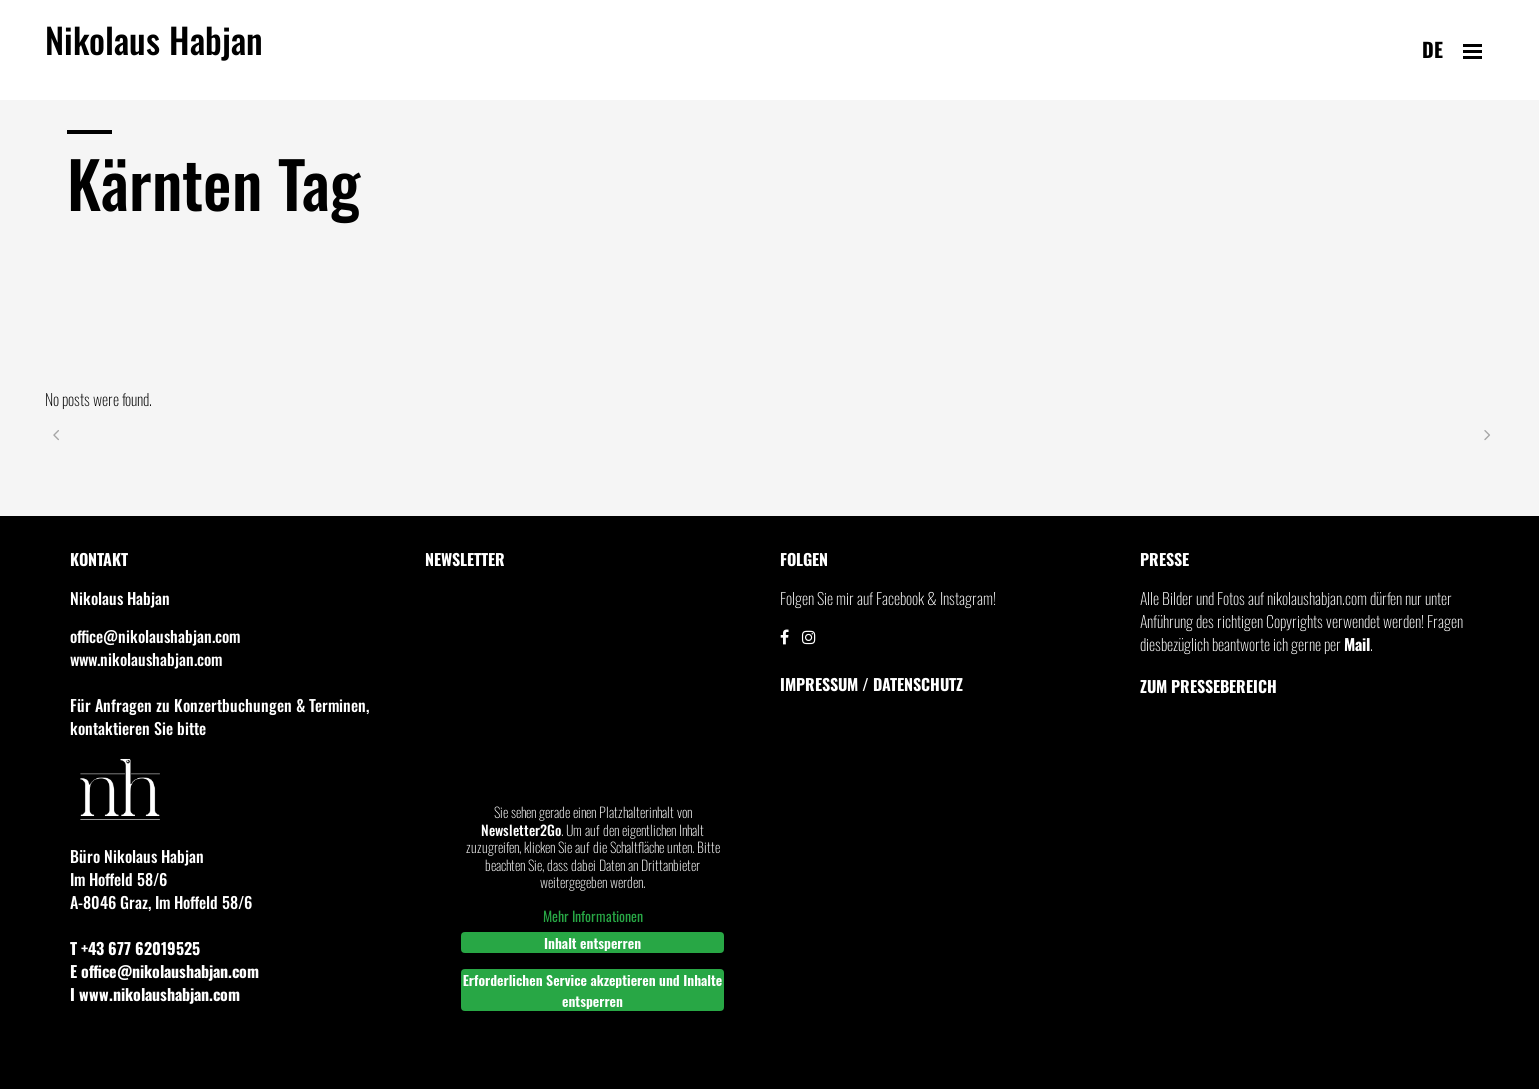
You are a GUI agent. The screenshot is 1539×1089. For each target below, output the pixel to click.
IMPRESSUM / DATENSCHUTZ (871, 684)
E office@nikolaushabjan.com (164, 971)
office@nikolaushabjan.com (155, 636)
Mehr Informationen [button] (592, 916)
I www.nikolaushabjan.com (155, 994)
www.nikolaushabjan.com (146, 659)
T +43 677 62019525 (135, 948)
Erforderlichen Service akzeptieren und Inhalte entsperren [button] (592, 990)
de (1432, 49)
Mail (1357, 644)
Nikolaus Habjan (154, 51)
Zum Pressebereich (1208, 686)
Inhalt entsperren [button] (591, 942)
